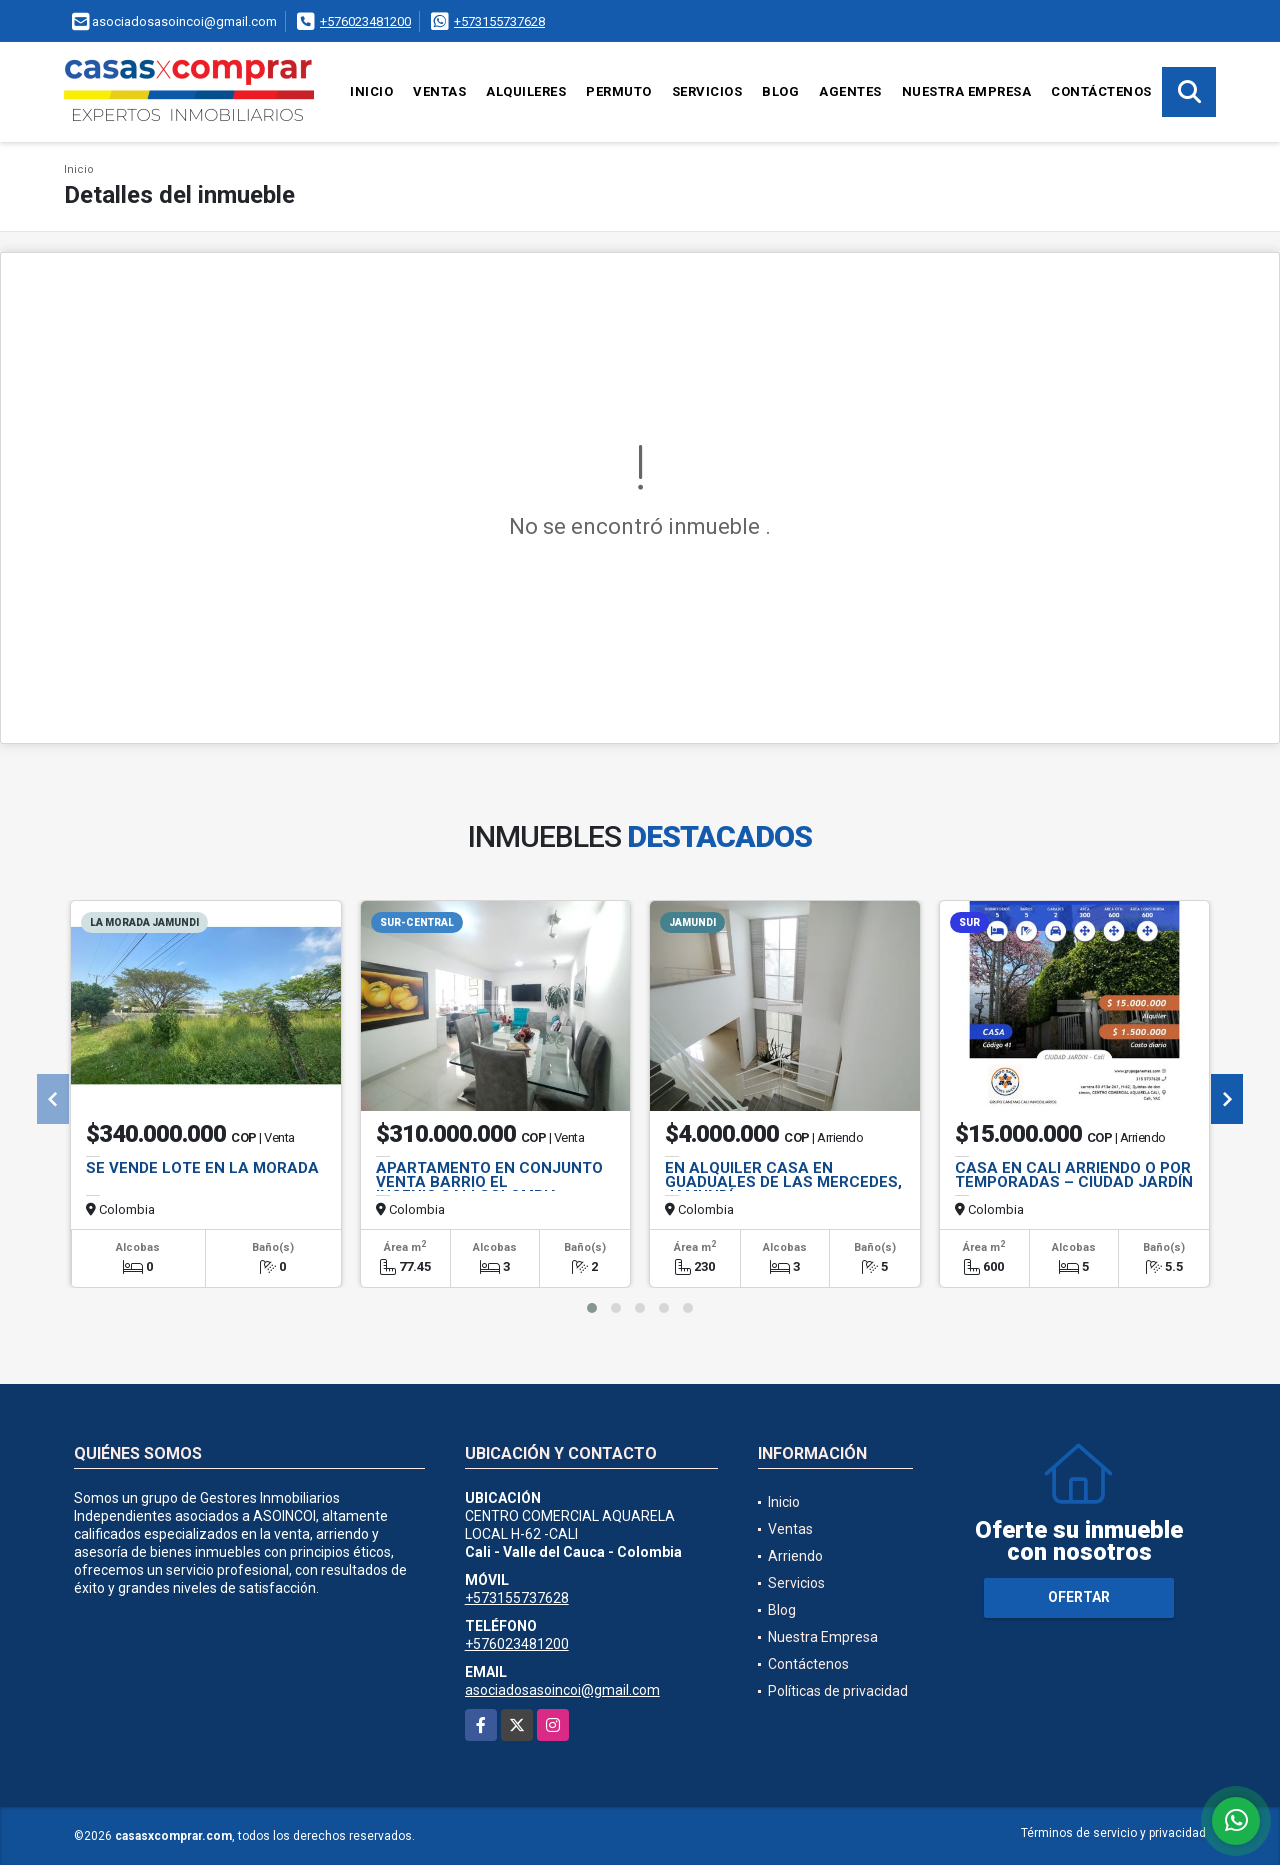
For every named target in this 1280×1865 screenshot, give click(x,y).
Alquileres (526, 91)
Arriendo (795, 1556)
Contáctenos (1101, 91)
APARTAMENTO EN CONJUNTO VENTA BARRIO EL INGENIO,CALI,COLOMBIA (489, 1182)
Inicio (371, 91)
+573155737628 (499, 21)
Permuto (619, 91)
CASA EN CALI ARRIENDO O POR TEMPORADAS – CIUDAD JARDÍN (1074, 1175)
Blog (780, 91)
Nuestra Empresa (967, 91)
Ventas (439, 91)
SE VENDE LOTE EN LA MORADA (202, 1168)
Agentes (850, 91)
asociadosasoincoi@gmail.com (562, 1690)
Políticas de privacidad (838, 1691)
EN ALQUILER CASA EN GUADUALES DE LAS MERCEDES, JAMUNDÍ (783, 1182)
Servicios (707, 91)
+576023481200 (365, 21)
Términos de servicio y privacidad (1113, 1833)
